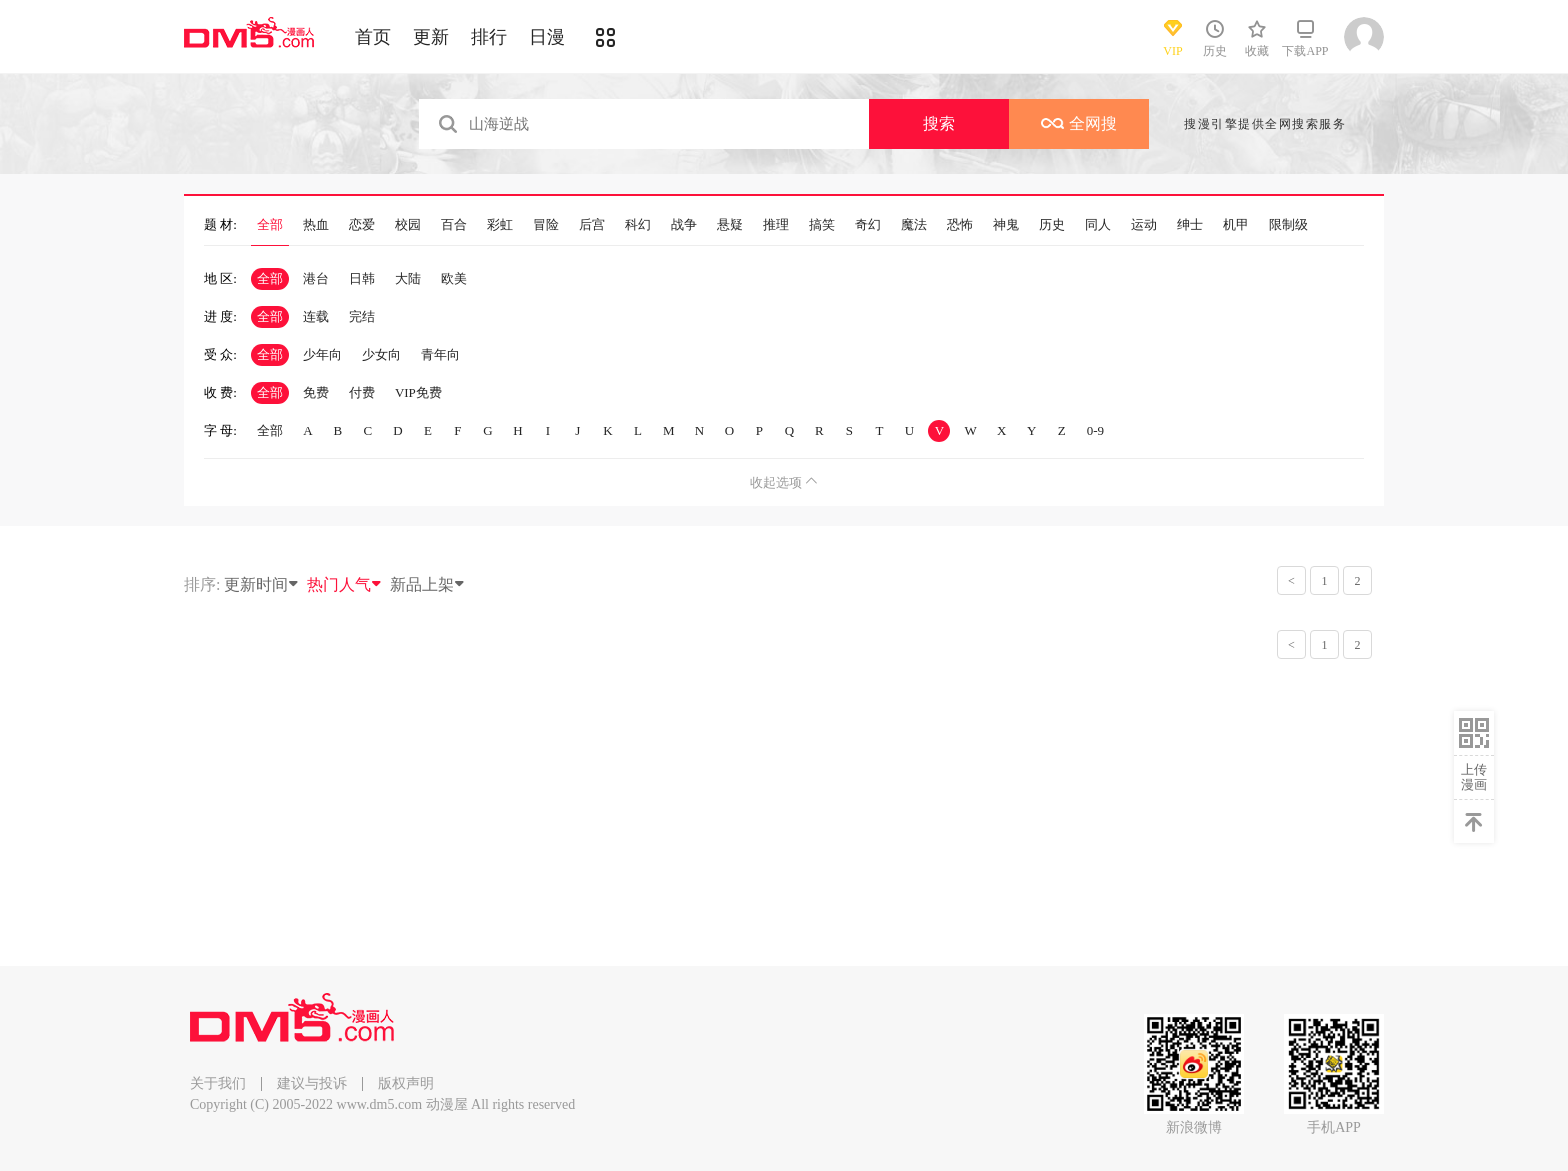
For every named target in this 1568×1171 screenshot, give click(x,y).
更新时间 (262, 584)
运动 (1144, 225)
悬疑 (730, 225)
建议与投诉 (312, 1083)
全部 (270, 225)
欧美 (454, 278)
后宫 (592, 225)
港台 (316, 278)
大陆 (408, 278)
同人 (1098, 225)
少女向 (381, 354)
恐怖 (960, 225)
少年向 (322, 354)
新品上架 (428, 584)
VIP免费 (418, 392)
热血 (316, 225)
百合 (454, 225)
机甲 (1236, 225)
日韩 (362, 278)
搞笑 (822, 225)
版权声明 (406, 1083)
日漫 (547, 37)
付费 (362, 392)
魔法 (914, 225)
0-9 (1095, 430)
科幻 (638, 225)
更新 (431, 37)
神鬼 (1006, 225)
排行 (489, 37)
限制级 (1288, 225)
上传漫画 (1474, 777)
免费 (316, 392)
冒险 (546, 225)
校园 (408, 225)
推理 (776, 225)
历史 (1052, 225)
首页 (373, 37)
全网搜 (1079, 123)
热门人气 (345, 584)
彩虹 (500, 225)
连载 (316, 316)
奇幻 (868, 225)
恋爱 (362, 225)
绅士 (1190, 225)
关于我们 (218, 1083)
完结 (362, 316)
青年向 (440, 354)
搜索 (939, 123)
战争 (684, 225)
